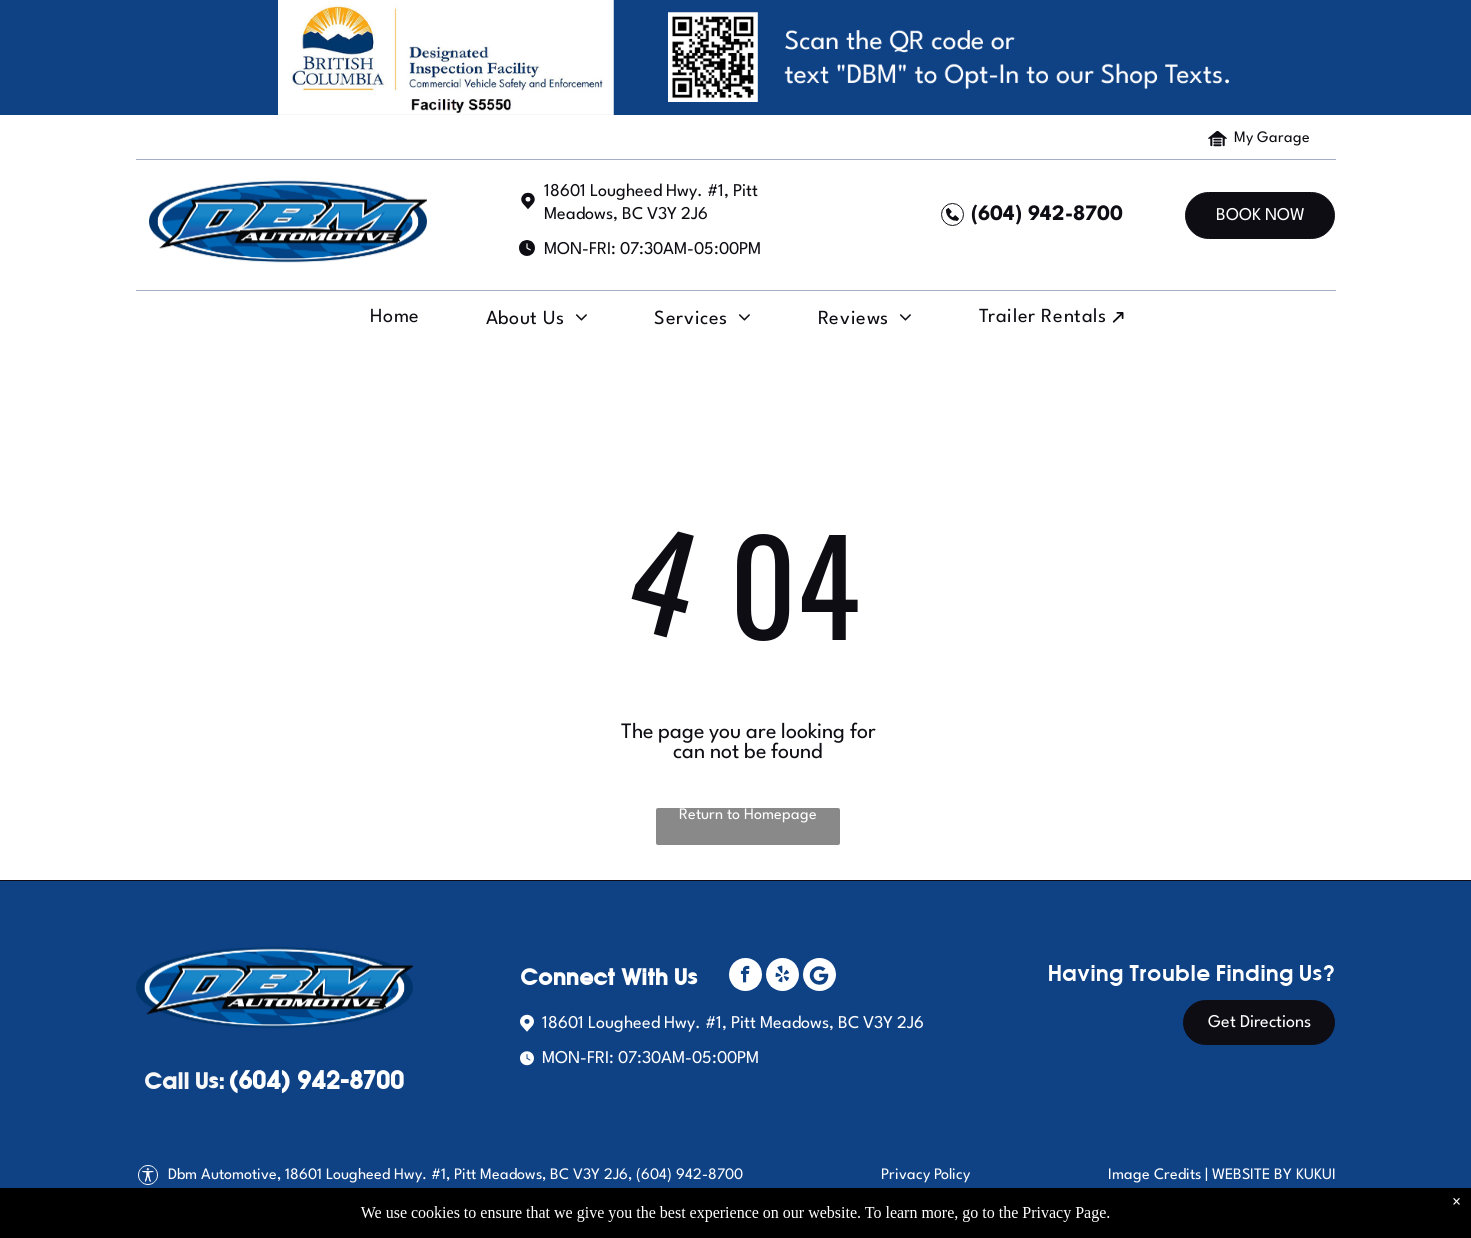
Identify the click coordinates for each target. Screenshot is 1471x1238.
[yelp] (782, 977)
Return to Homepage (748, 815)
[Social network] (819, 977)
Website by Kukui (1274, 1175)
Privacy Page (1064, 1212)
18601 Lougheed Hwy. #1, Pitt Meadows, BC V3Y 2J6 (733, 1023)
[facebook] (745, 977)
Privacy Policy (925, 1175)
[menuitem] (391, 322)
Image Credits (1154, 1175)
